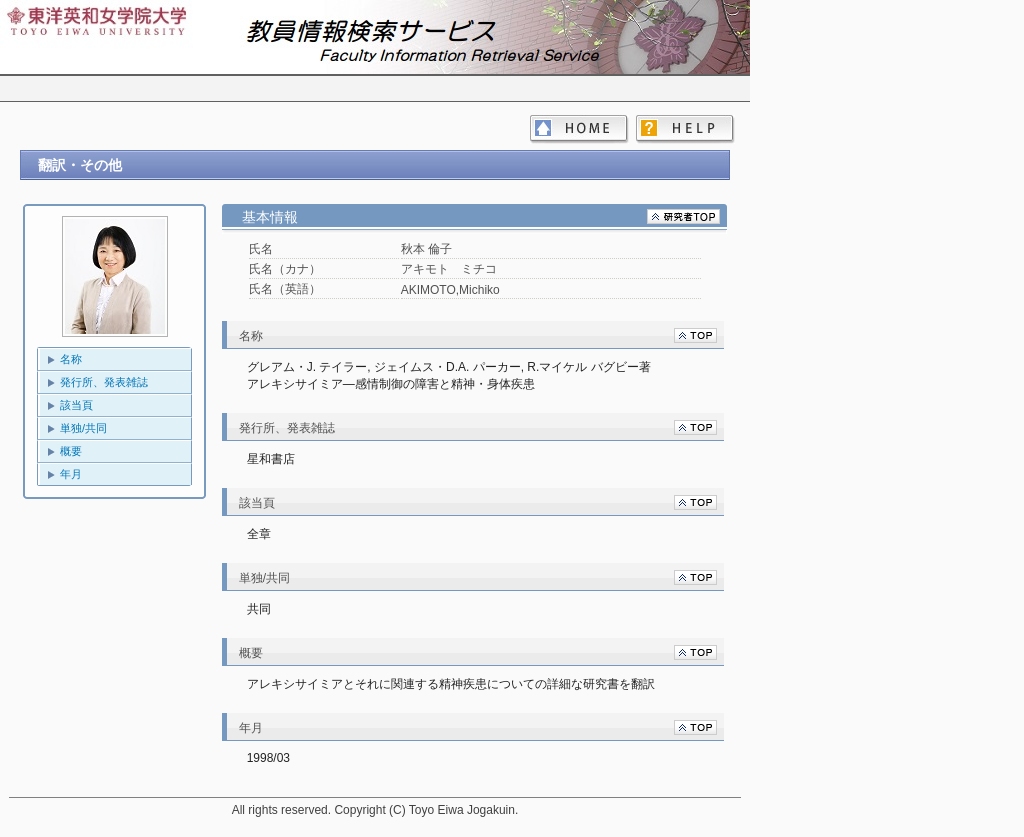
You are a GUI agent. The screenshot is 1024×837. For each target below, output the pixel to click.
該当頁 (76, 405)
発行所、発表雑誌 (104, 382)
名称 (71, 359)
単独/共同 (83, 428)
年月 (71, 474)
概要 (71, 451)
